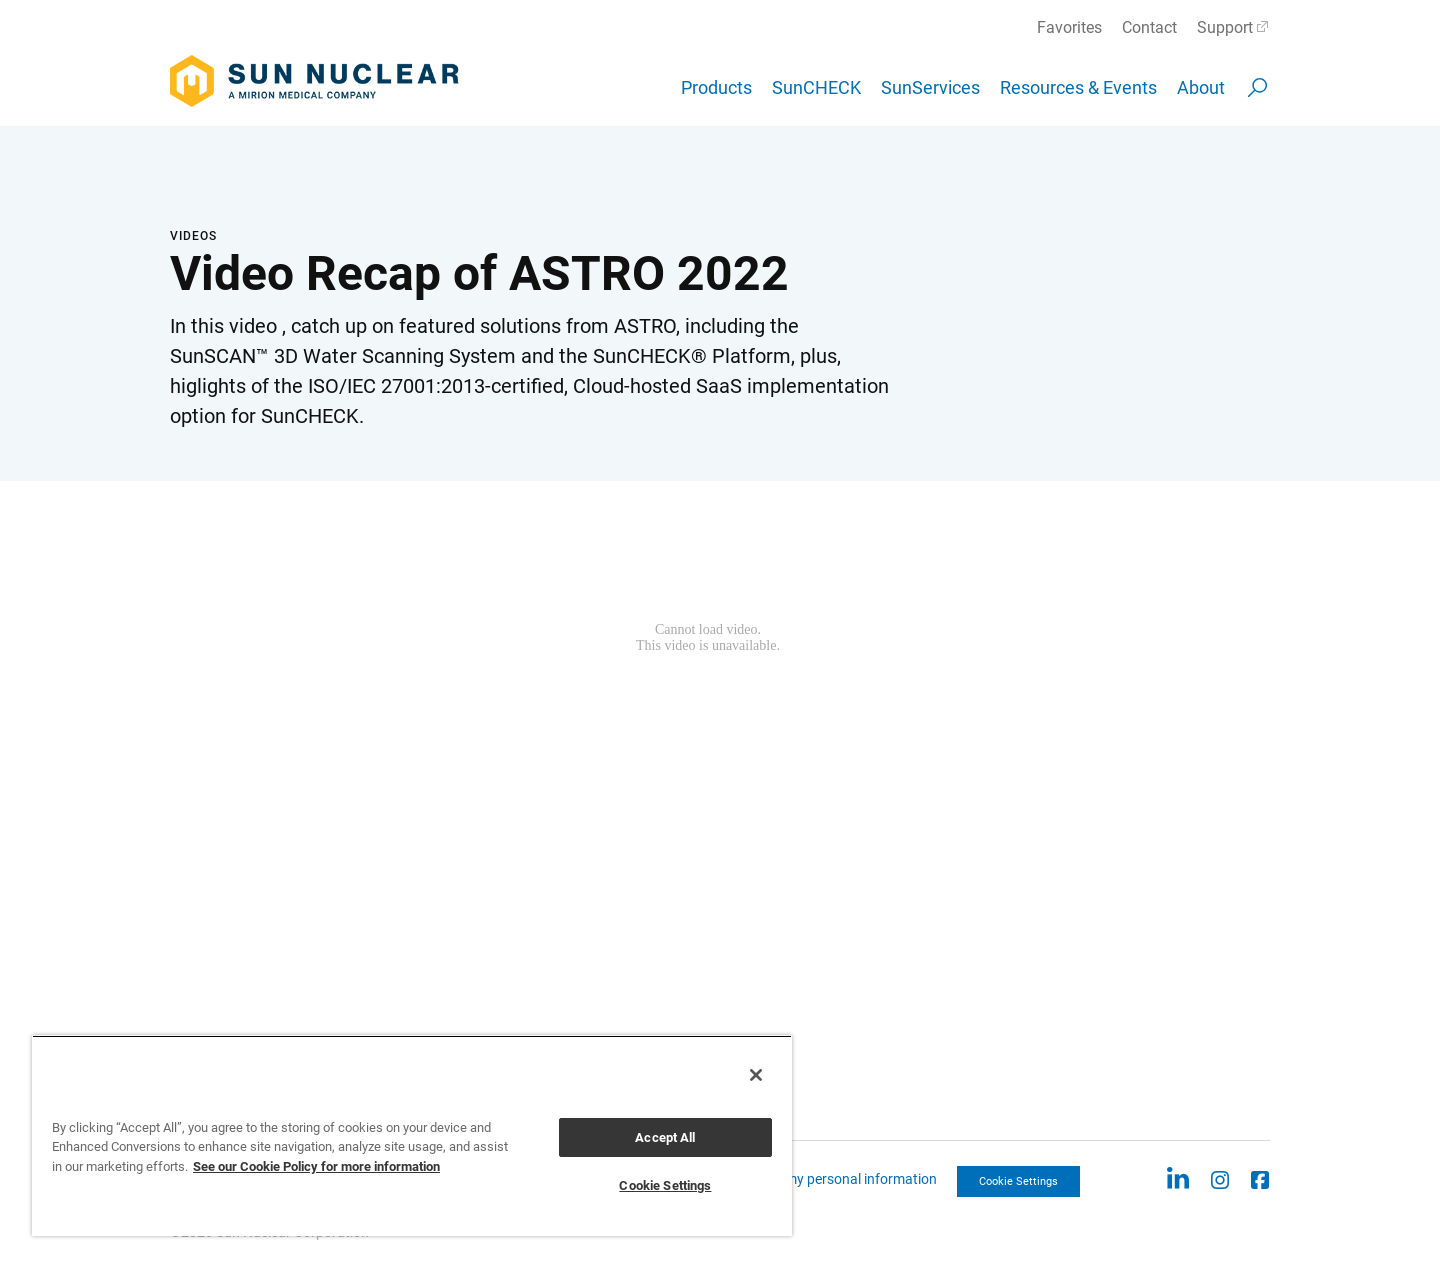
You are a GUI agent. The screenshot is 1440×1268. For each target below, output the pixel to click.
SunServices (930, 87)
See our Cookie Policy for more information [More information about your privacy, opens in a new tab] (316, 1166)
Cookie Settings (1018, 1181)
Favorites (1069, 27)
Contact (1149, 27)
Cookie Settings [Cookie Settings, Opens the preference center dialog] (665, 1185)
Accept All (665, 1137)
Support (1225, 27)
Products (716, 87)
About (1201, 87)
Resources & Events (1078, 87)
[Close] (756, 1075)
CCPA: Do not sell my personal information (807, 1179)
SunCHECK (816, 87)
